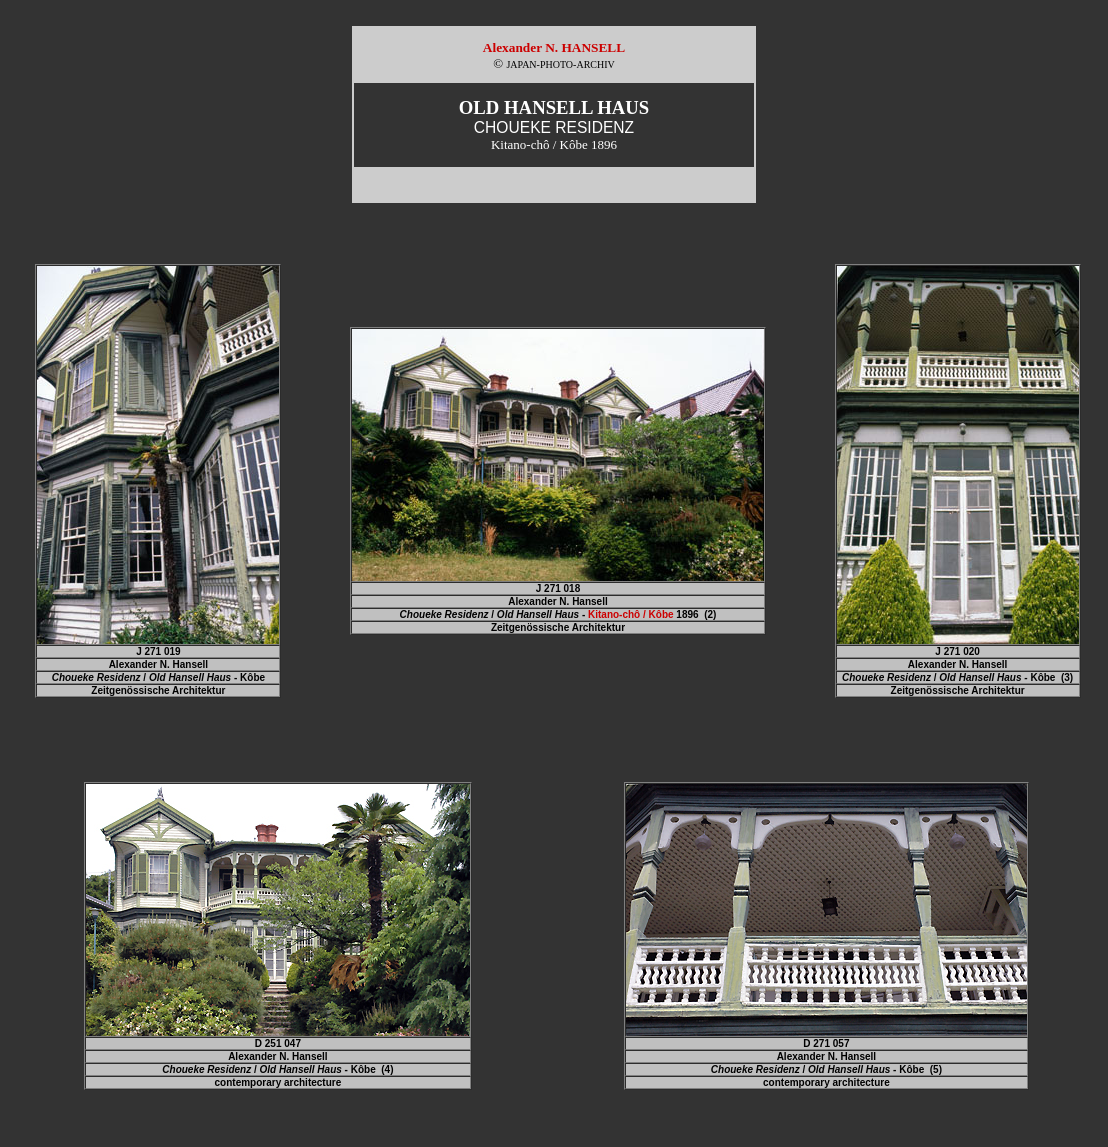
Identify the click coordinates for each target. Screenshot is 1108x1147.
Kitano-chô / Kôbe (631, 614)
